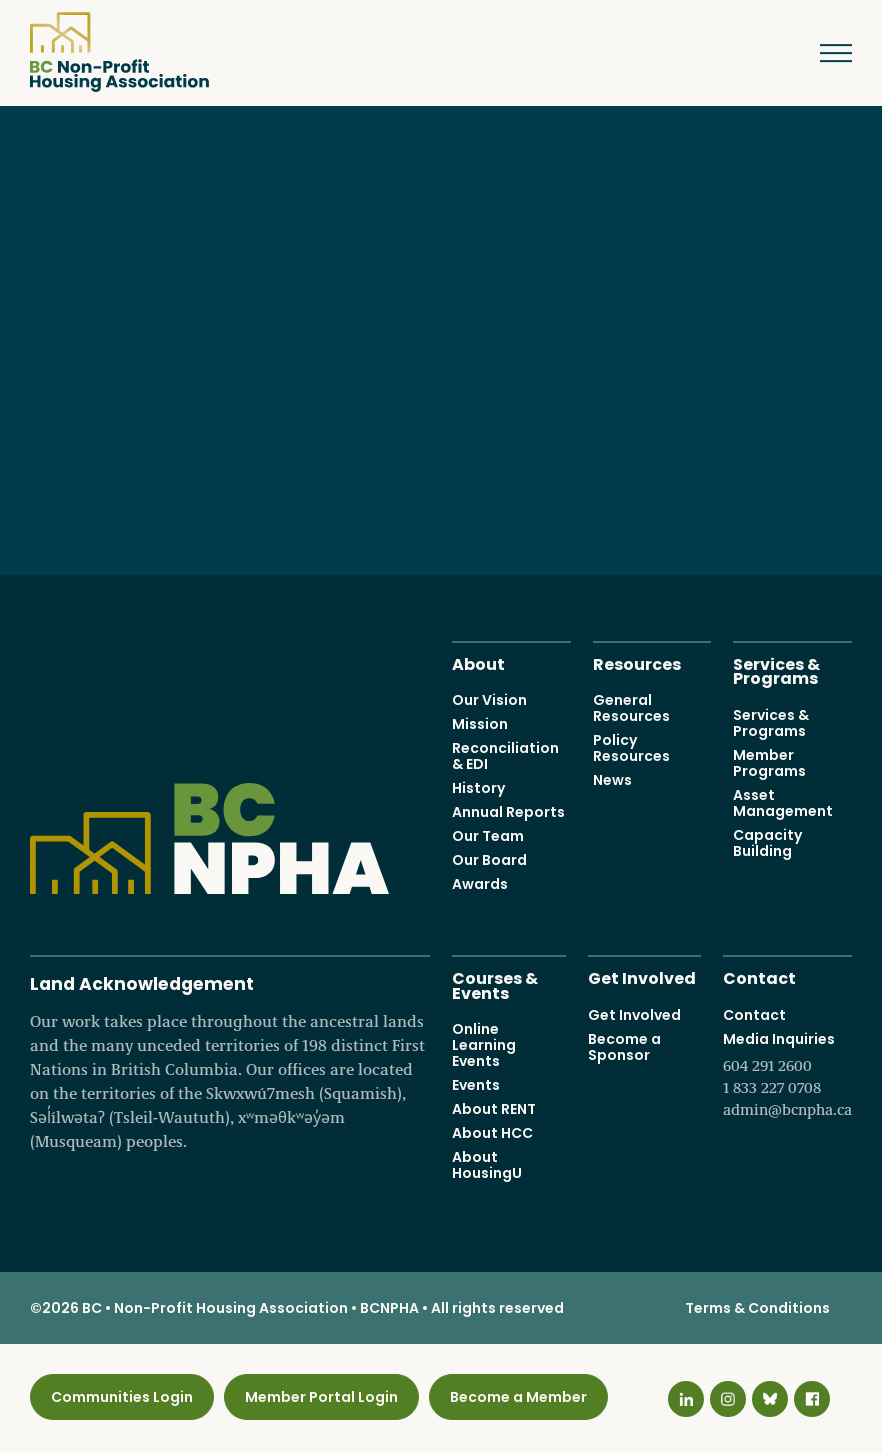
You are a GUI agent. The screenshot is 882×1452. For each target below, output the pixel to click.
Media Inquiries (787, 1074)
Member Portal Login (321, 1397)
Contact (759, 976)
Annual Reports (508, 812)
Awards (480, 884)
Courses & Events (495, 984)
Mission (480, 724)
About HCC (492, 1133)
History (478, 788)
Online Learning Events (484, 1045)
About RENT (494, 1109)
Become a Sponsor (624, 1046)
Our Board (489, 860)
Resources (637, 662)
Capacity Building (767, 842)
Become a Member (518, 1397)
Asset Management (783, 802)
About (478, 662)
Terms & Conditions (757, 1308)
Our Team (488, 836)
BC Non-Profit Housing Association (119, 52)
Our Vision (489, 700)
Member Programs (769, 762)
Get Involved (642, 976)
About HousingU (487, 1165)
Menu (821, 53)
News (612, 780)
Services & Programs (776, 670)
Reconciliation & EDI (505, 756)
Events (476, 1085)
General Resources (631, 708)
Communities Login (122, 1397)
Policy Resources (631, 748)
